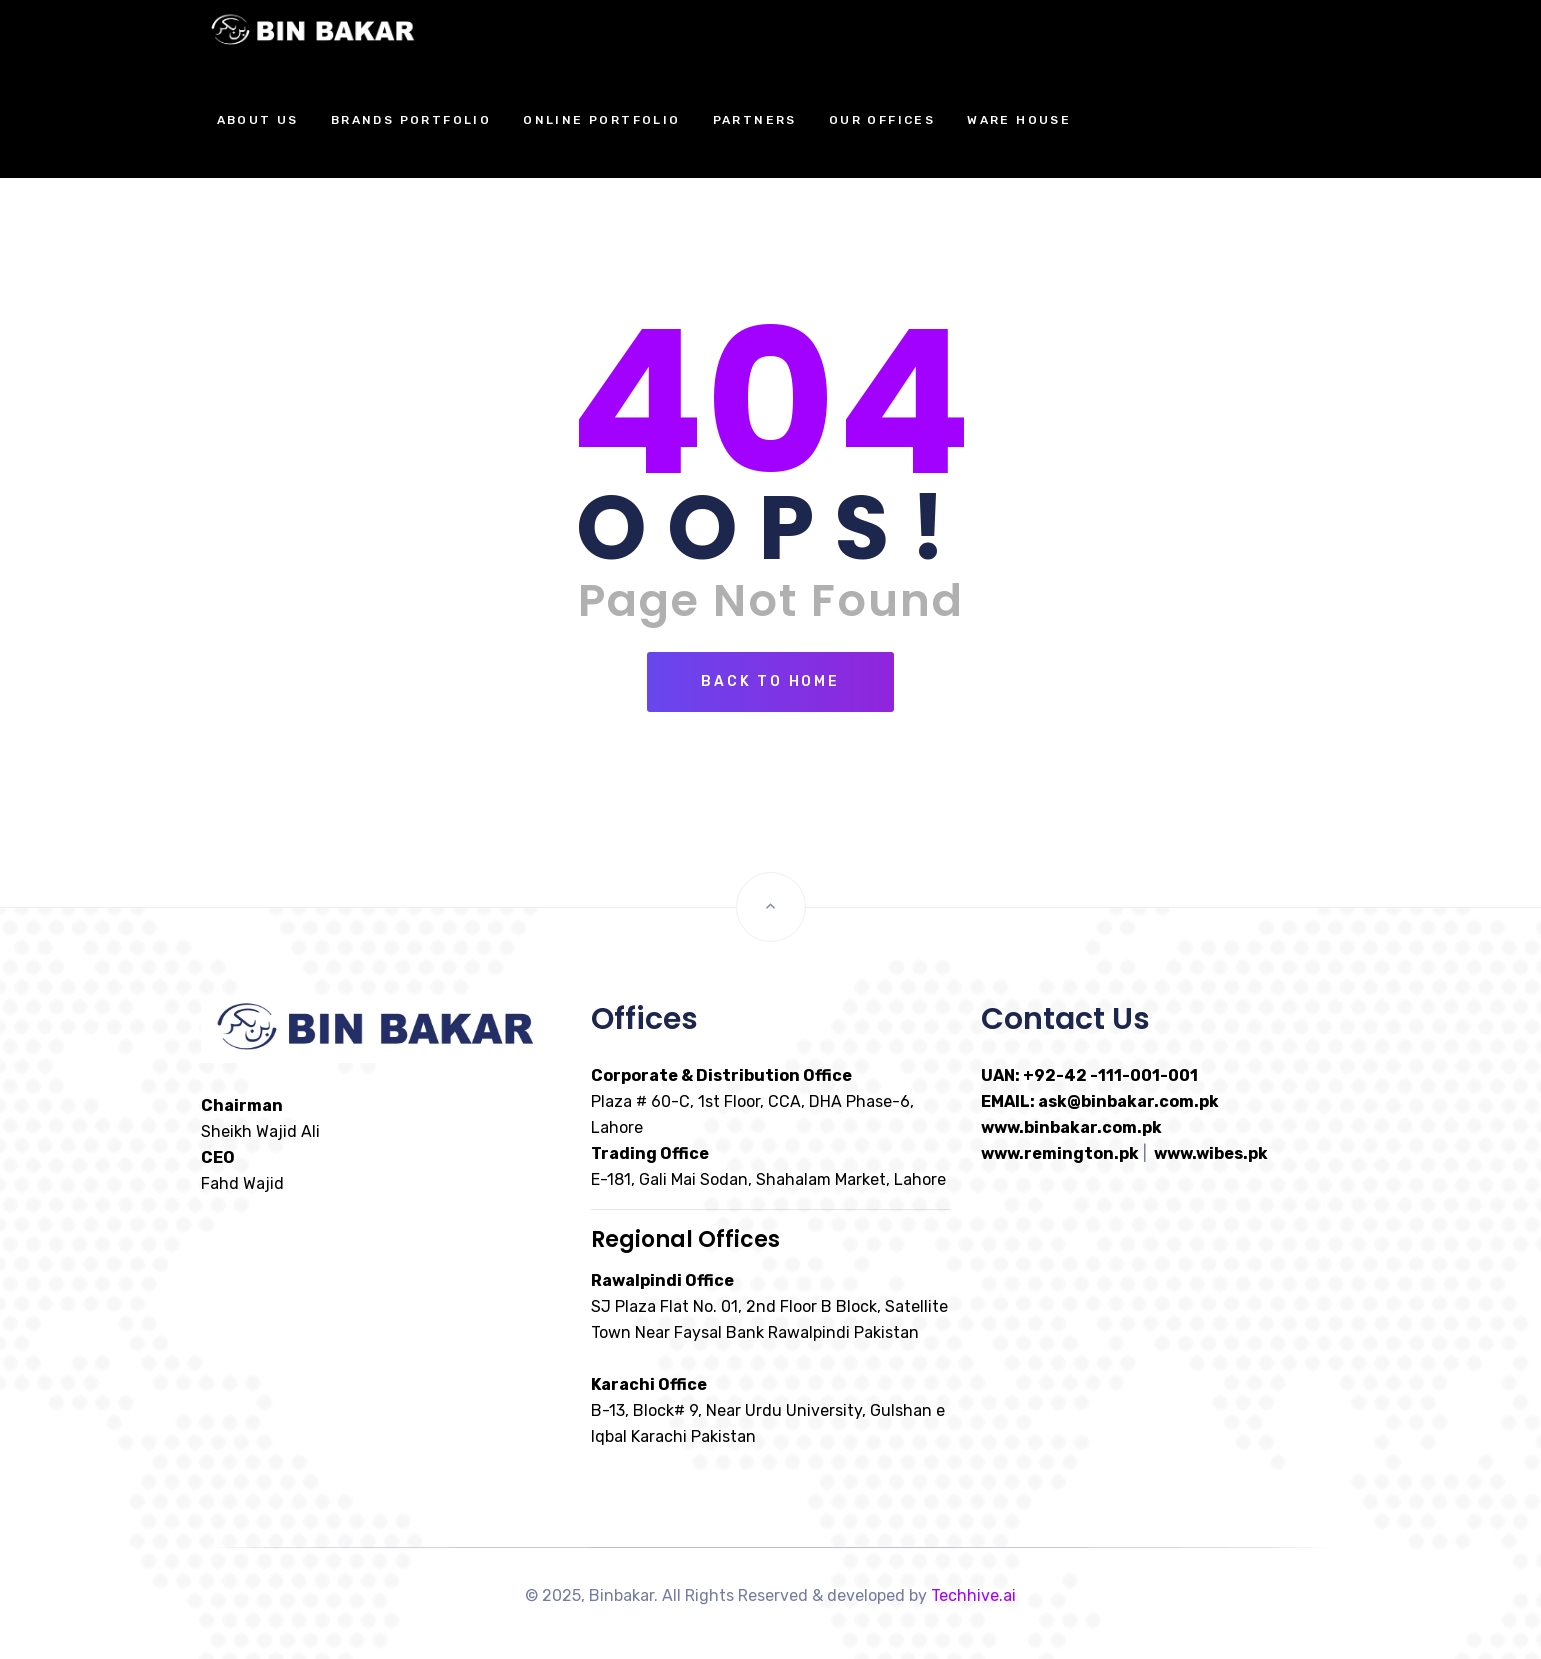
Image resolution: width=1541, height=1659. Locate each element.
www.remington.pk (1060, 1153)
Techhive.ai (973, 1595)
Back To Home (770, 681)
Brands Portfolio (411, 120)
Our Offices (882, 120)
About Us (258, 120)
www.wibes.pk (1211, 1153)
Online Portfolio (601, 120)
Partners (755, 120)
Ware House (1019, 120)
